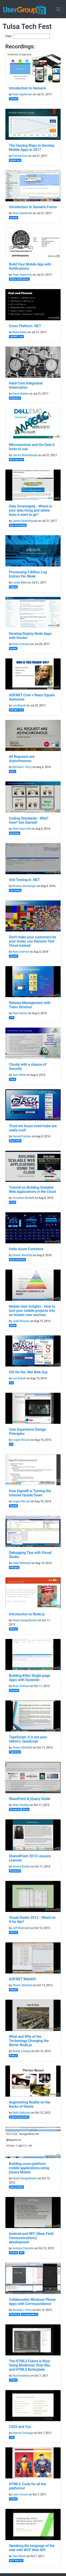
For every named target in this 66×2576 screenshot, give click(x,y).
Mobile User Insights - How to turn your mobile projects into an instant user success (32, 1310)
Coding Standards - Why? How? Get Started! (28, 820)
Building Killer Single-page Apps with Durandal (29, 1677)
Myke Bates (19, 332)
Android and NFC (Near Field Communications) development (31, 2238)
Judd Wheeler (20, 1321)
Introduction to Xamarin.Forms (33, 207)
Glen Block (19, 2556)
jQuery (25, 1809)
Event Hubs (15, 1141)
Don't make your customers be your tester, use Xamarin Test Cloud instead (32, 941)
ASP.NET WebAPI (22, 1979)
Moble (13, 1325)
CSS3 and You (20, 2427)
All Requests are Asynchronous (21, 758)
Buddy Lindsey (21, 2051)
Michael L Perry (22, 767)
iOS (11, 1383)
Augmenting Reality (19, 2117)
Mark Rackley (20, 1805)
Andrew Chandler (23, 2248)
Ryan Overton (20, 951)
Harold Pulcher (21, 1136)
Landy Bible (19, 582)
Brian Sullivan (20, 1686)
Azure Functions (17, 1259)
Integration (15, 398)
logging (13, 587)
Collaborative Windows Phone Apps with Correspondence (32, 2301)
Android (13, 2253)
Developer (14, 833)
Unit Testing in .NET (24, 880)
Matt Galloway (21, 2112)
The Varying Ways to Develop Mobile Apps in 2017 (31, 147)
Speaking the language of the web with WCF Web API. (31, 2548)
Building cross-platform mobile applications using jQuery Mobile (29, 2168)
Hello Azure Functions (26, 1249)
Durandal (14, 1690)
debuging (14, 1567)
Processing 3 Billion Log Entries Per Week (28, 574)
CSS (12, 2437)
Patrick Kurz (19, 156)
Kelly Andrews (21, 644)
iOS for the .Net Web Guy (28, 1372)
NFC (22, 2253)
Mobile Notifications (19, 279)
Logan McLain (21, 1439)
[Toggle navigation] (58, 9)
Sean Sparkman (22, 94)
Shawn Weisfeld (22, 1255)
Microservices (16, 459)
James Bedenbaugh (24, 455)
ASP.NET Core (16, 336)
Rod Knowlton (21, 2375)
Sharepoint (15, 1809)
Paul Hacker (19, 1013)
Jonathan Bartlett (23, 1198)
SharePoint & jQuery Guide (29, 1799)
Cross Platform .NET (25, 326)
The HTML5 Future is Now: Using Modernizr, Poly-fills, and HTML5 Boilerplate (30, 2365)
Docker (13, 648)
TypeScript (15, 1752)
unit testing (15, 890)
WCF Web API (16, 2560)
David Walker (20, 393)
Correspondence (29, 2314)
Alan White (19, 1075)
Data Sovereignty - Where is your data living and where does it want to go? (30, 510)
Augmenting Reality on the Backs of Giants (29, 2104)
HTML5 (13, 2380)
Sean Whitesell (21, 1563)
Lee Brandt (19, 705)
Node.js (13, 1629)
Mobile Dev (15, 160)
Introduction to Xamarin (27, 88)
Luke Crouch (20, 2494)
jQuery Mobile (16, 2187)
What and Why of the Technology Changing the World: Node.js (29, 2040)
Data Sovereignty (18, 525)
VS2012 (13, 1932)
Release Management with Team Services (29, 1005)
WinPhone (14, 2314)
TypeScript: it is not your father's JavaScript (28, 1739)
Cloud (12, 1079)
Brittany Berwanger (24, 886)
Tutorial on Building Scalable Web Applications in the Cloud (32, 1189)
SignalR (13, 1506)
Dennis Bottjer (21, 1866)
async (12, 771)
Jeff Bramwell (21, 1928)
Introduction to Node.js (27, 1614)
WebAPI (13, 1990)
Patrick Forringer (22, 2433)
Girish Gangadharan (24, 1620)
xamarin (14, 99)
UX (11, 1444)
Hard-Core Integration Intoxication (26, 385)
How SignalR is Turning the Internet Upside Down (30, 1493)
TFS (11, 1017)
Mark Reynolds (21, 828)
